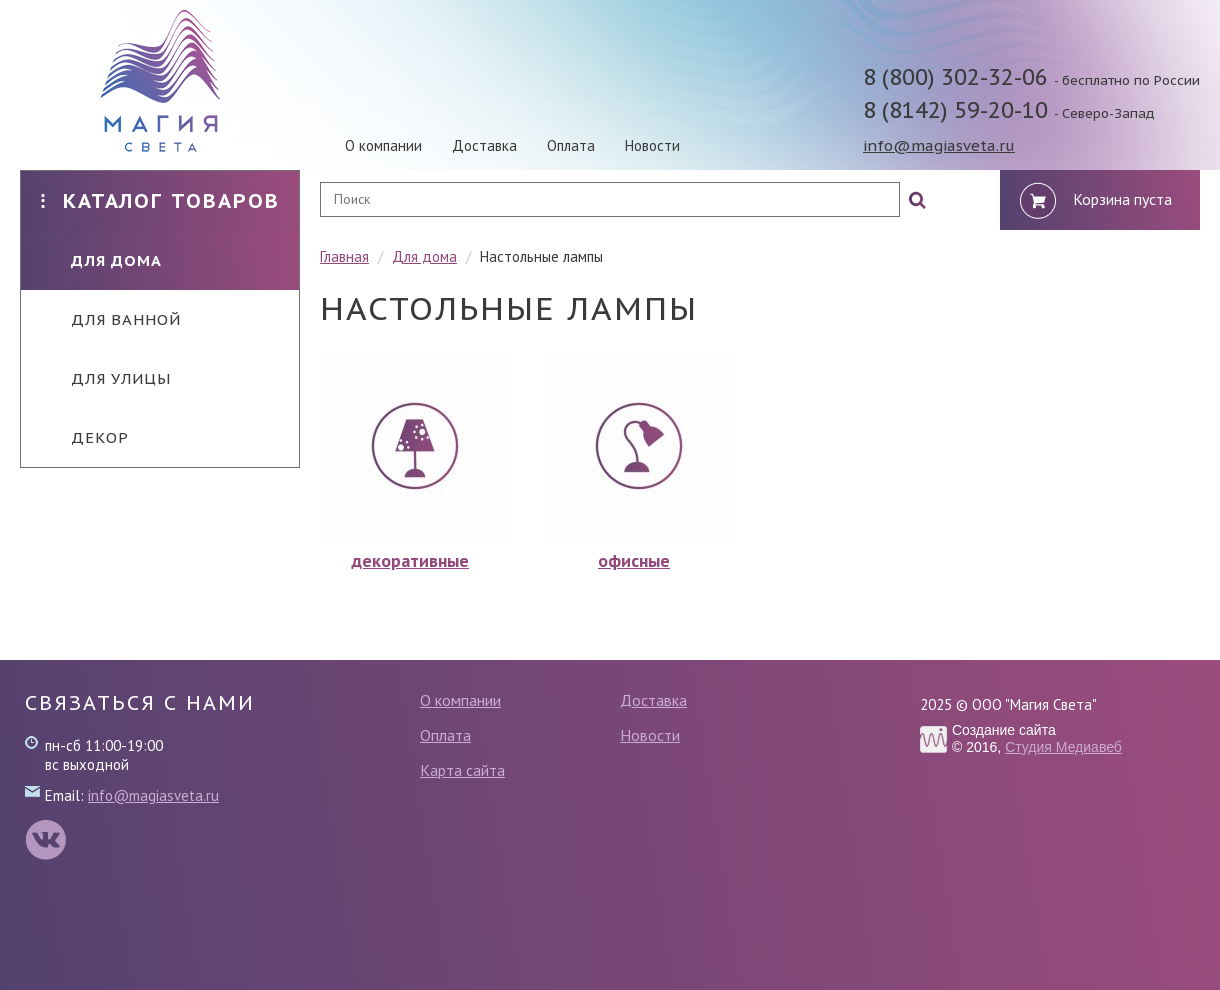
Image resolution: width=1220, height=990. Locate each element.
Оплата (571, 145)
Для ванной (111, 319)
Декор (85, 437)
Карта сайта (462, 770)
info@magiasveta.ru (939, 145)
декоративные (410, 560)
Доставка (484, 145)
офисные (634, 560)
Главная (344, 256)
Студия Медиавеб (1063, 747)
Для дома (101, 260)
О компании (383, 145)
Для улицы (106, 378)
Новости (652, 145)
